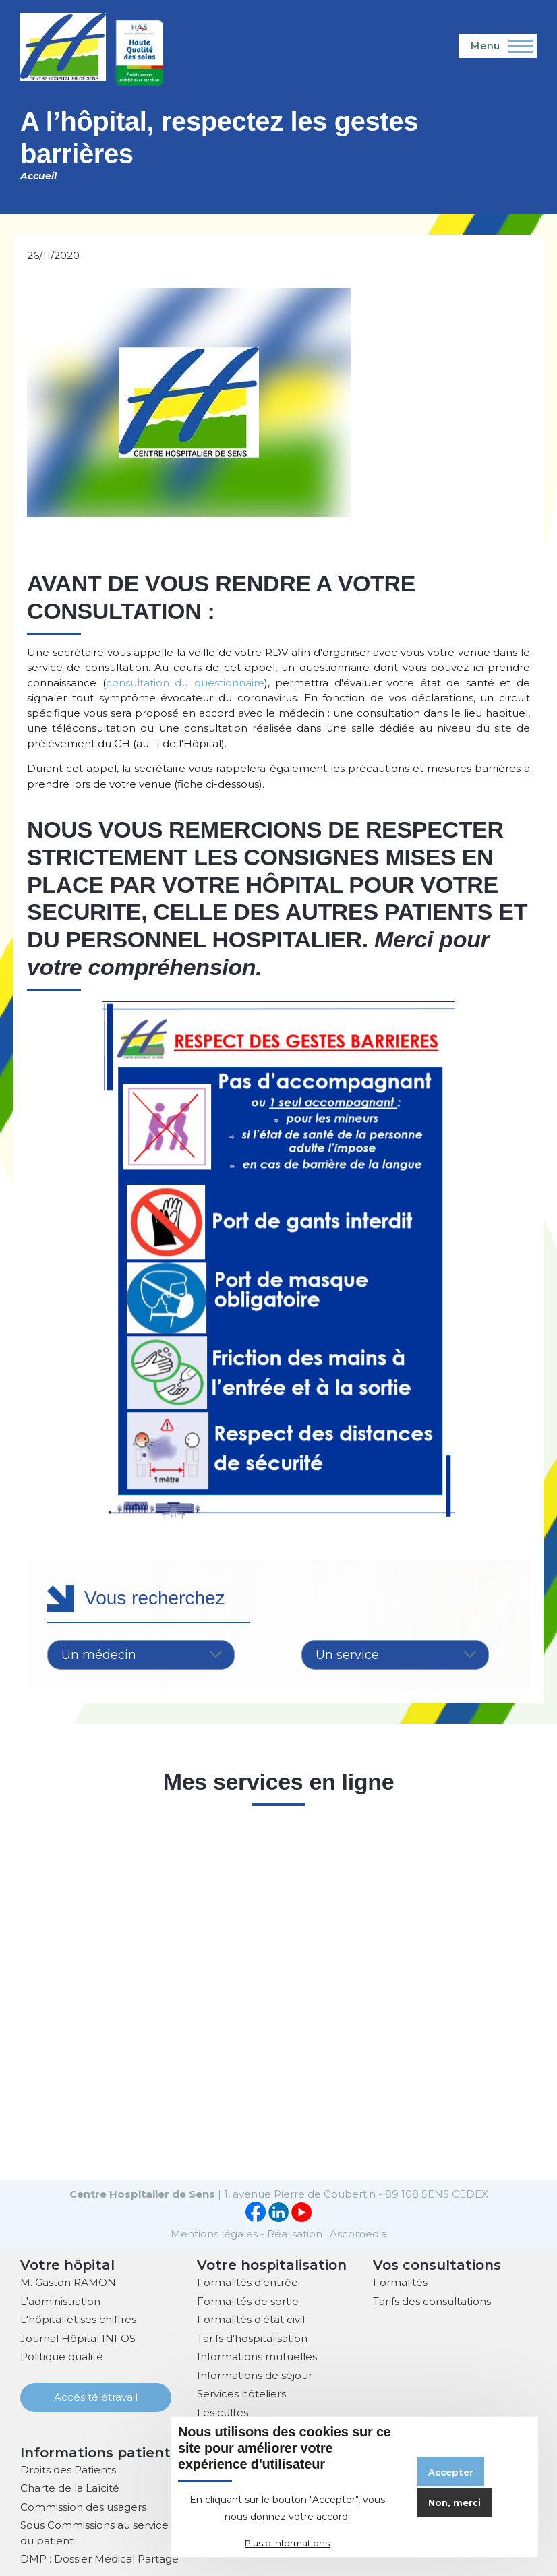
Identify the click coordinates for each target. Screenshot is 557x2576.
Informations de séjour (254, 2374)
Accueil (38, 176)
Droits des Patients (68, 2468)
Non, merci (454, 2502)
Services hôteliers (241, 2392)
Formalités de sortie (248, 2299)
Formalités (400, 2281)
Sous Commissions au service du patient (94, 2531)
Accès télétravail (96, 2395)
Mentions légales (214, 2232)
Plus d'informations (287, 2543)
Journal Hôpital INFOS (78, 2337)
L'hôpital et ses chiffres (78, 2318)
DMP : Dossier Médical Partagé (99, 2557)
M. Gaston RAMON (68, 2281)
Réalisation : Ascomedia (327, 2232)
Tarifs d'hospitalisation (252, 2337)
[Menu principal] (498, 46)
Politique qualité (61, 2355)
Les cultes (222, 2411)
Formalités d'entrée (247, 2281)
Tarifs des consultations (432, 2299)
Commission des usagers (83, 2505)
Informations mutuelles (257, 2355)
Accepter (450, 2472)
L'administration (60, 2299)
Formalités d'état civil (251, 2318)
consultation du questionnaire (185, 682)
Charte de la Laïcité (69, 2486)
